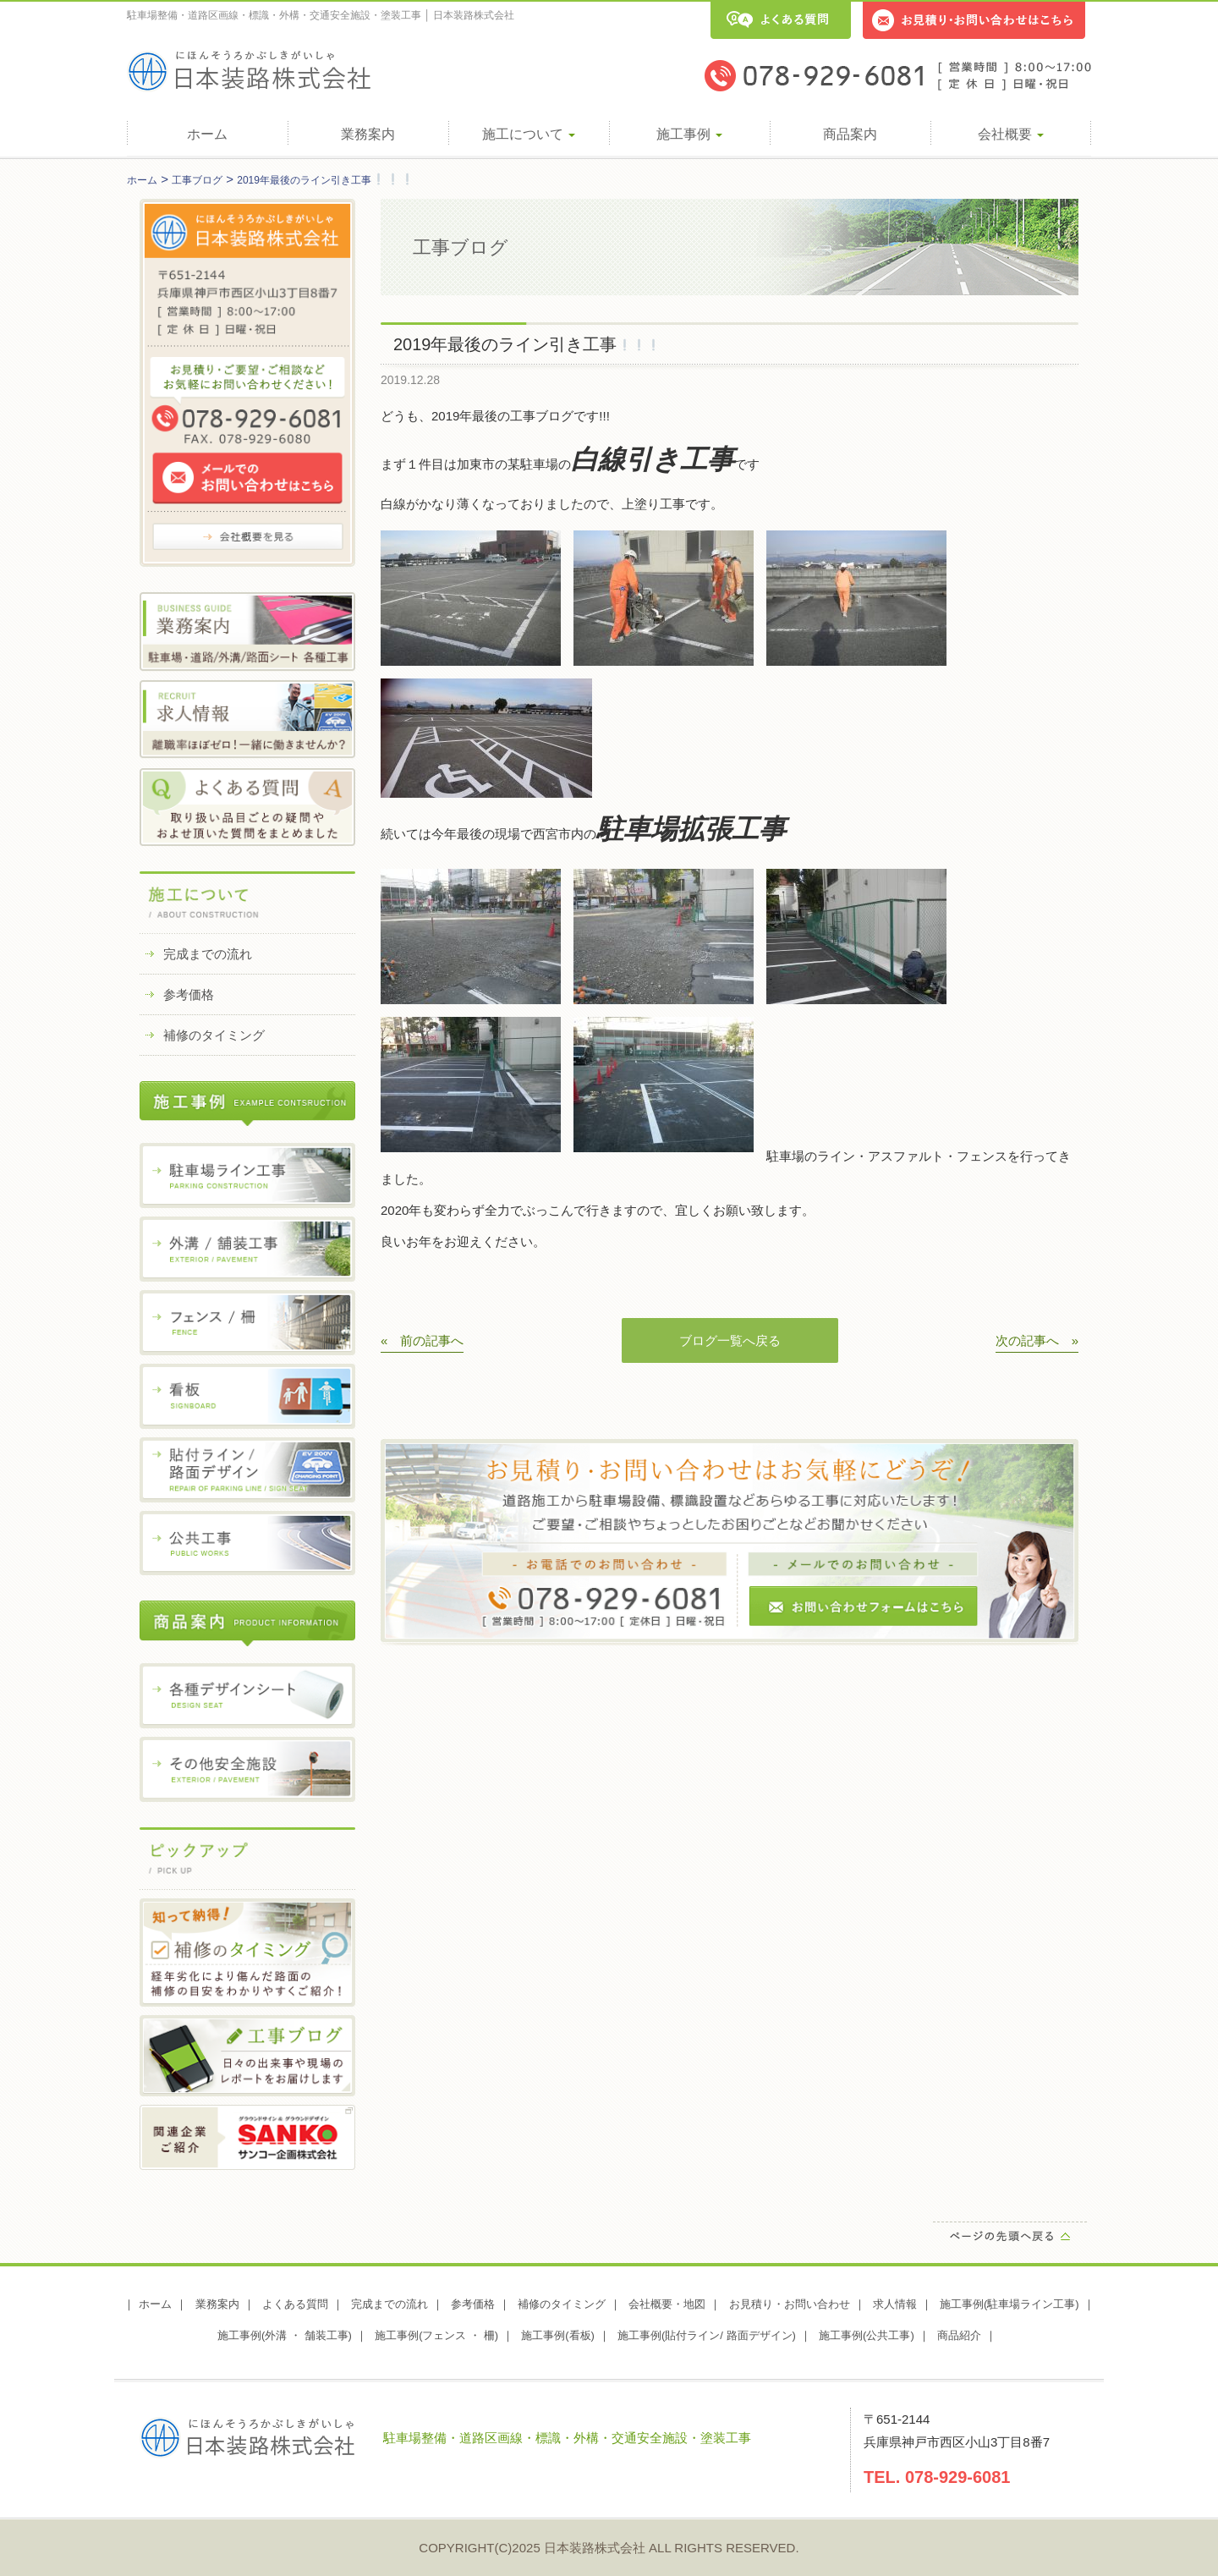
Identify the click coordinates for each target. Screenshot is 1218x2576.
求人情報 (895, 2304)
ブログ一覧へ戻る (730, 1340)
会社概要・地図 (666, 2304)
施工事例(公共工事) (866, 2335)
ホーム (207, 134)
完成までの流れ (207, 954)
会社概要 (1011, 134)
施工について (528, 134)
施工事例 (689, 134)
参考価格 (188, 994)
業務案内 (368, 134)
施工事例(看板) (558, 2335)
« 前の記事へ (422, 1340)
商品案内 (850, 134)
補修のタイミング (214, 1035)
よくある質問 (295, 2304)
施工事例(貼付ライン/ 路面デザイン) (706, 2335)
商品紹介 (959, 2335)
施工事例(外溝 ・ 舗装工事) (284, 2335)
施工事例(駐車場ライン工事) (1009, 2304)
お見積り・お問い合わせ (789, 2304)
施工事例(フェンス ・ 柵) (436, 2335)
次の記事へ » (1037, 1340)
